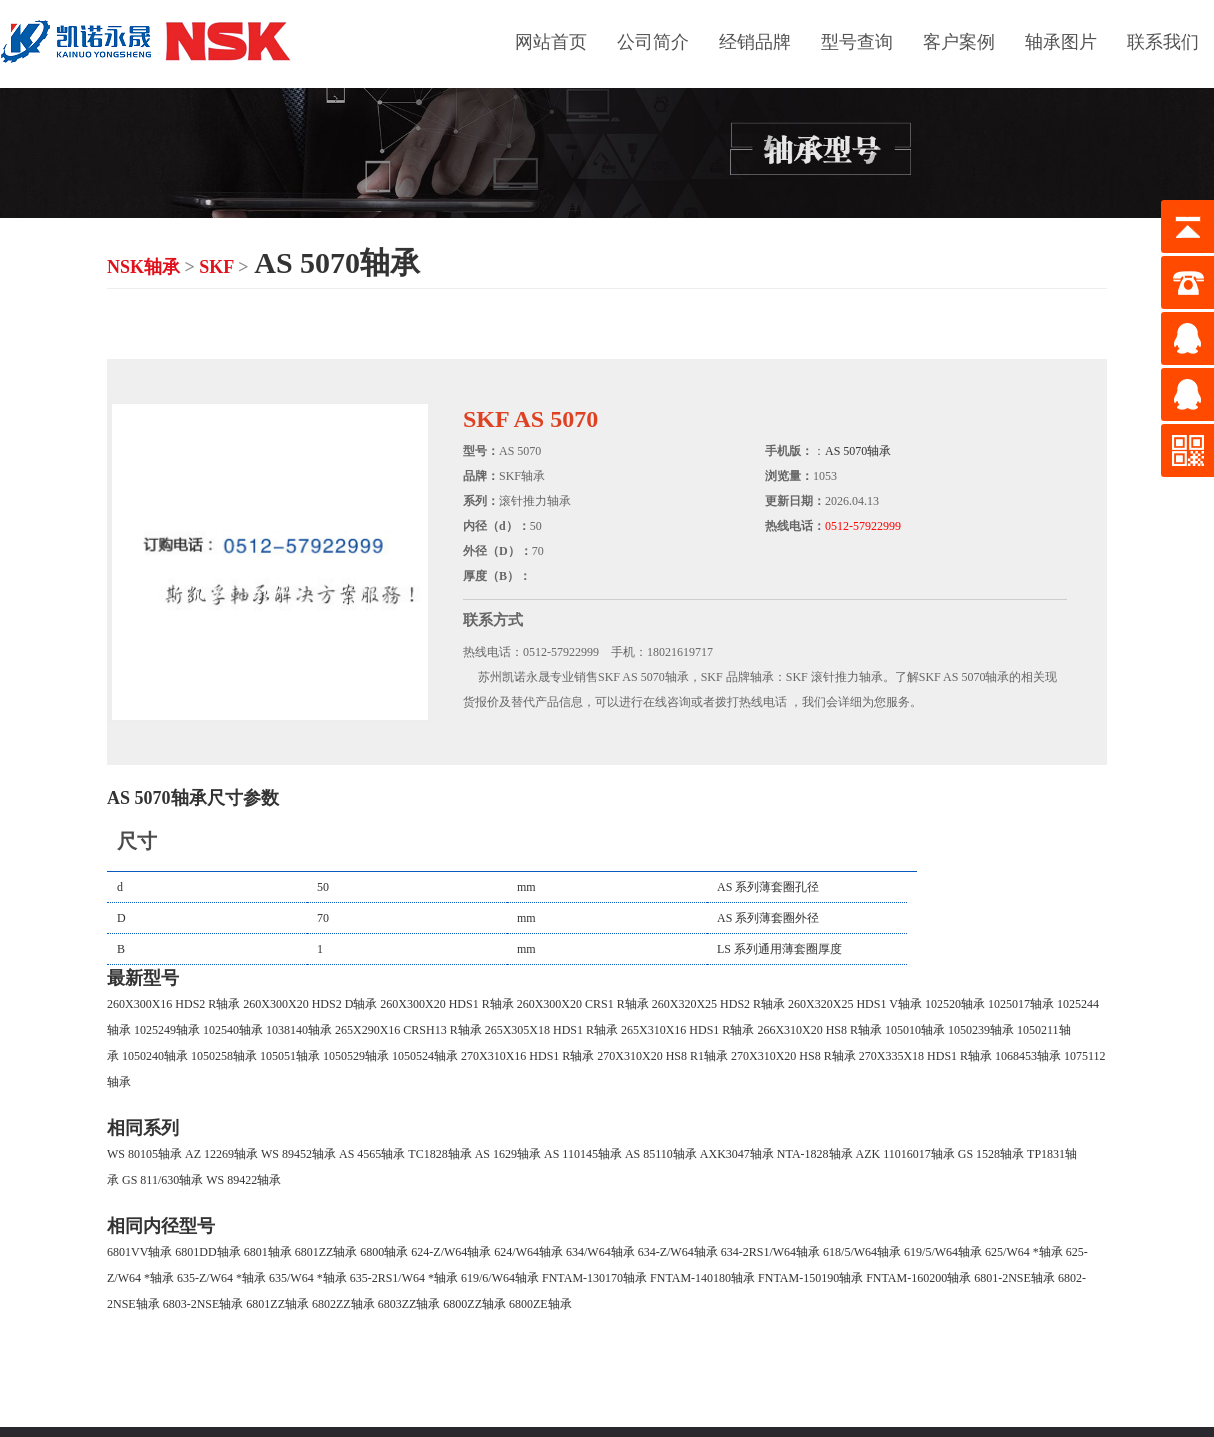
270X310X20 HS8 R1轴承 (662, 1056)
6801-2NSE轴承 (1014, 1278)
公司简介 (653, 42)
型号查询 (857, 42)
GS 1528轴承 (991, 1154)
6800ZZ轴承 (474, 1304)
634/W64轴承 (600, 1252)
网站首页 (551, 42)
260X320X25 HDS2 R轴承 (718, 1004)
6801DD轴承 (207, 1252)
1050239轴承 (981, 1030)
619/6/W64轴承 (500, 1278)
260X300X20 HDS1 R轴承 (446, 1004)
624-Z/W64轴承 (451, 1252)
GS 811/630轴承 (162, 1180)
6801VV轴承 (139, 1252)
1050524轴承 (425, 1056)
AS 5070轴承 (858, 451)
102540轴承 (233, 1030)
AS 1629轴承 (508, 1154)
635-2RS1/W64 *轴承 (404, 1278)
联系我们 (1163, 42)
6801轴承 (268, 1252)
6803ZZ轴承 (409, 1304)
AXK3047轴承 (737, 1154)
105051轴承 (290, 1056)
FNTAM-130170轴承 (594, 1278)
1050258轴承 (224, 1056)
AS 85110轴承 (661, 1154)
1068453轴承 (1028, 1056)
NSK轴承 (143, 267)
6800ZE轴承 (540, 1304)
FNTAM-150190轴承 (810, 1278)
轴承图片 (1061, 42)
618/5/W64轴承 (862, 1252)
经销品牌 (755, 42)
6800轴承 (384, 1252)
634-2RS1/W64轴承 (770, 1252)
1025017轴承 (1021, 1004)
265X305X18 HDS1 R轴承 (551, 1030)
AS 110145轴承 (583, 1154)
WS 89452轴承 (298, 1154)
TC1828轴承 (439, 1154)
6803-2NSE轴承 (203, 1304)
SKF (216, 267)
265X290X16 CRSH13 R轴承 (408, 1030)
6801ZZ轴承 (326, 1252)
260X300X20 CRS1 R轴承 (583, 1004)
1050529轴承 (356, 1056)
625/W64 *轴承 (1024, 1252)
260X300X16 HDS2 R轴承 (173, 1004)
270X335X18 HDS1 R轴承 (925, 1056)
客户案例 (959, 42)
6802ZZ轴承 (343, 1304)
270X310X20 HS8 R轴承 (793, 1056)
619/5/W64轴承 (943, 1252)
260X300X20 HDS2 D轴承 (310, 1004)
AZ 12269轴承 (221, 1154)
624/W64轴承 (528, 1252)
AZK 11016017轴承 (905, 1154)
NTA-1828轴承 (815, 1154)
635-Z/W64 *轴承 (221, 1278)
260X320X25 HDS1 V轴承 (855, 1004)
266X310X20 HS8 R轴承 (819, 1030)
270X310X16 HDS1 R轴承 (527, 1056)
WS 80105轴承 (144, 1154)
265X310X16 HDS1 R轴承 (687, 1030)
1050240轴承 (155, 1056)
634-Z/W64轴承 (678, 1252)
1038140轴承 (299, 1030)
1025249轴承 (167, 1030)
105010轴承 (915, 1030)
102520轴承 (955, 1004)
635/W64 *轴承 (308, 1278)
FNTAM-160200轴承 (918, 1278)
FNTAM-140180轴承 (702, 1278)
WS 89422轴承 (243, 1180)
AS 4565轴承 (372, 1154)
